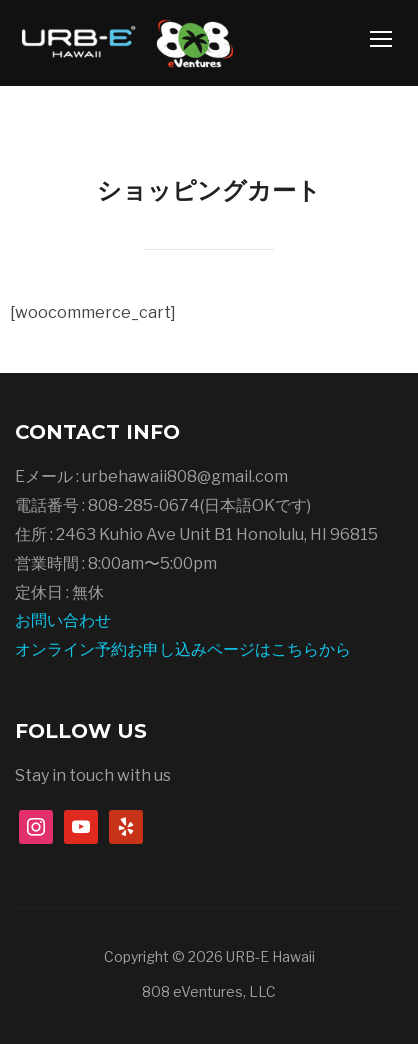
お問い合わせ (63, 620)
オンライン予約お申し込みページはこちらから (183, 649)
